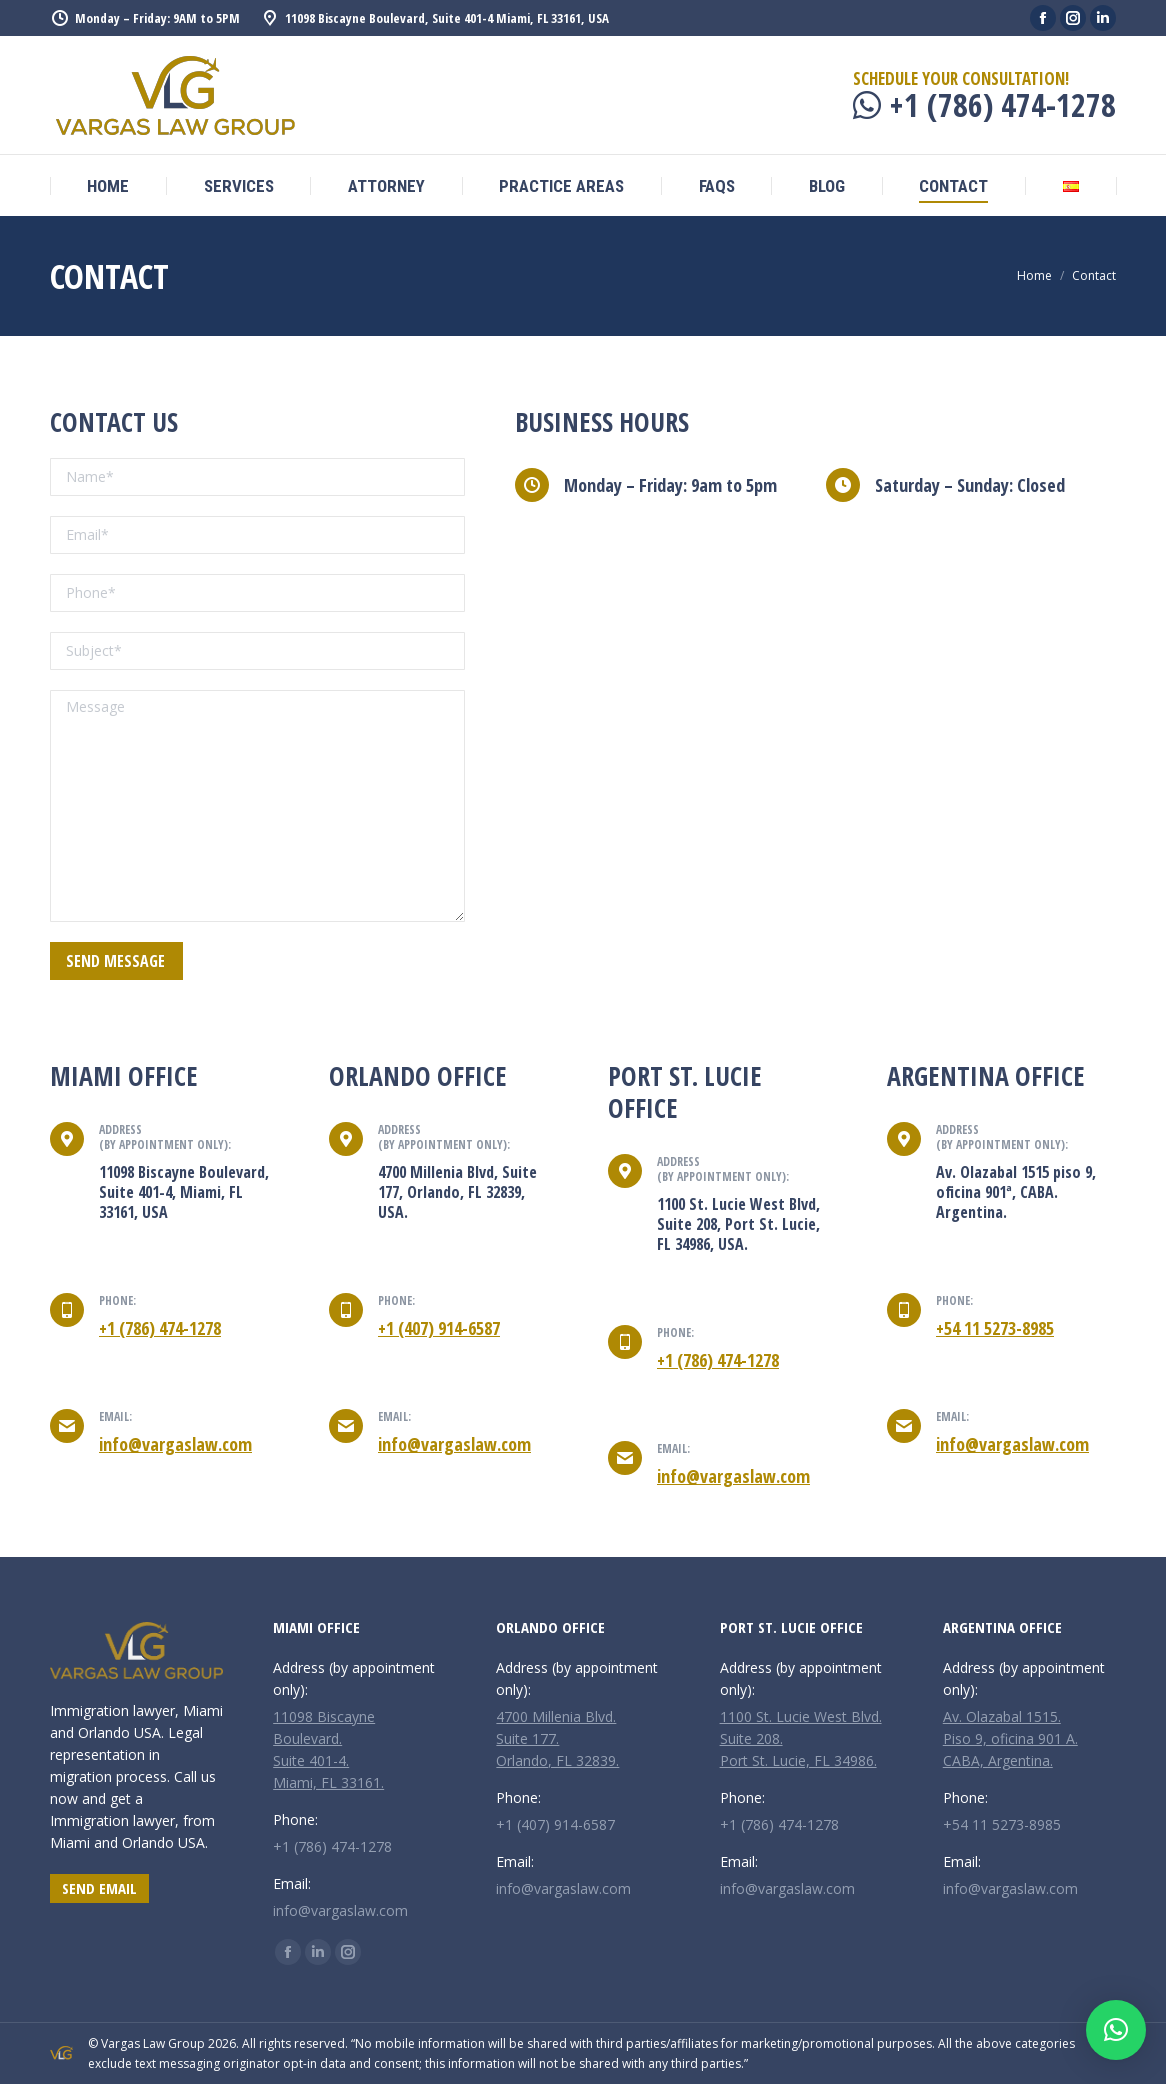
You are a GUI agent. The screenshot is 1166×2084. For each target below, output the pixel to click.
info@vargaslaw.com (175, 1444)
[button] (1116, 2030)
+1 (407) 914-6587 (439, 1328)
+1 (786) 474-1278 (160, 1328)
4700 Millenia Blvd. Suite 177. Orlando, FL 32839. (557, 1738)
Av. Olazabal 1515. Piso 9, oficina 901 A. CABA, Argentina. (1010, 1738)
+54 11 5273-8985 (995, 1328)
